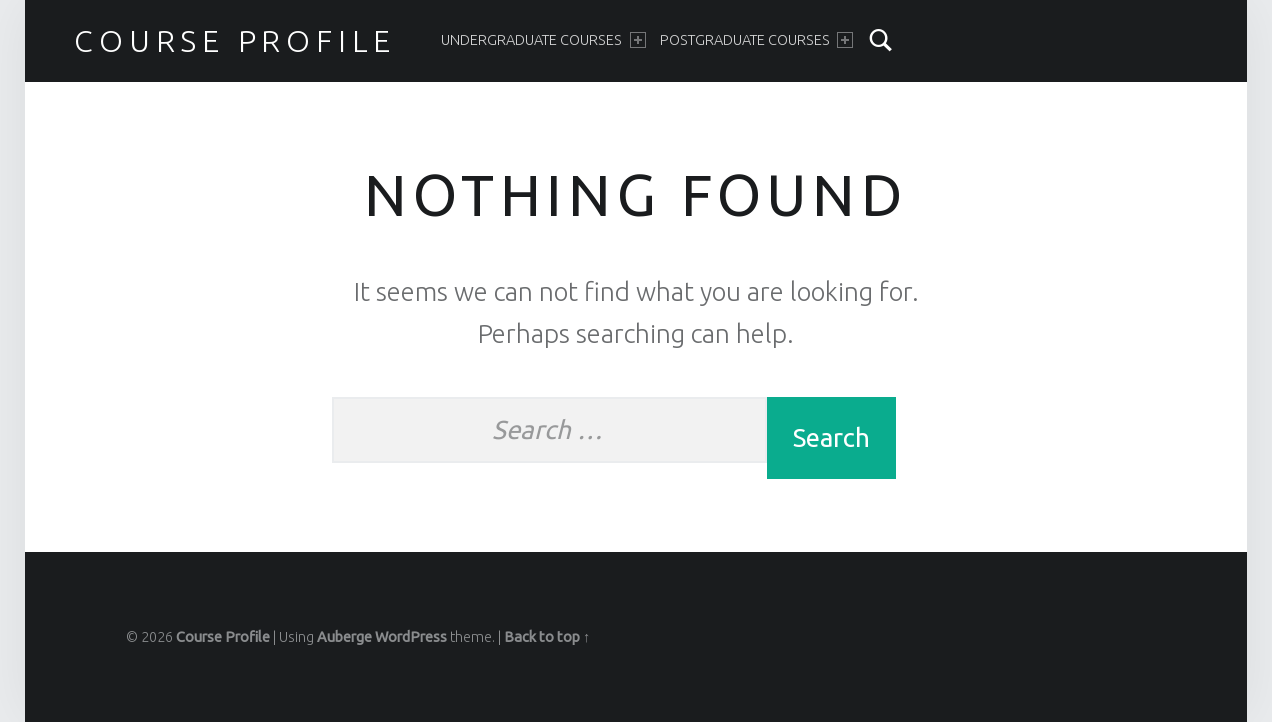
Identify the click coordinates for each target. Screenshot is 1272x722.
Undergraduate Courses (543, 40)
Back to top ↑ (547, 637)
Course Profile (235, 41)
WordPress (411, 637)
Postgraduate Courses (756, 40)
